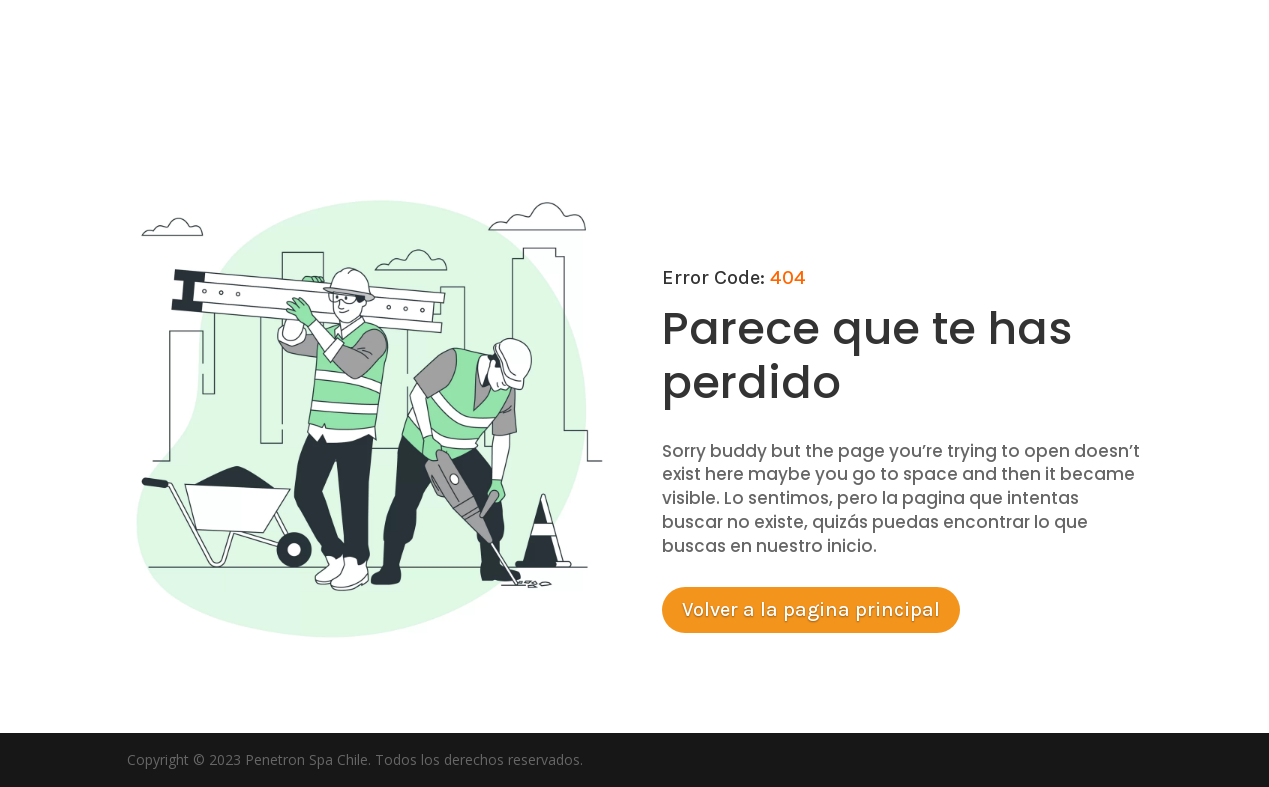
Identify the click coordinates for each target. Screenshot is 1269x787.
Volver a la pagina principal (811, 609)
